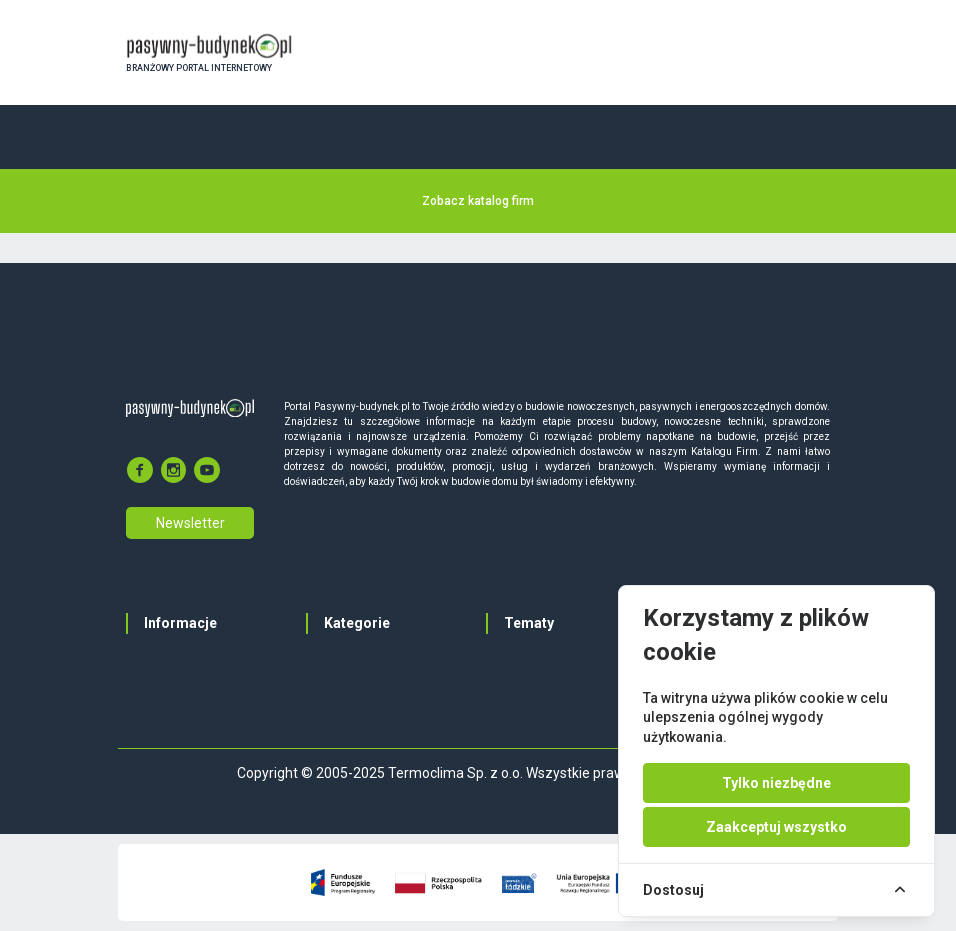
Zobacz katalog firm (478, 201)
